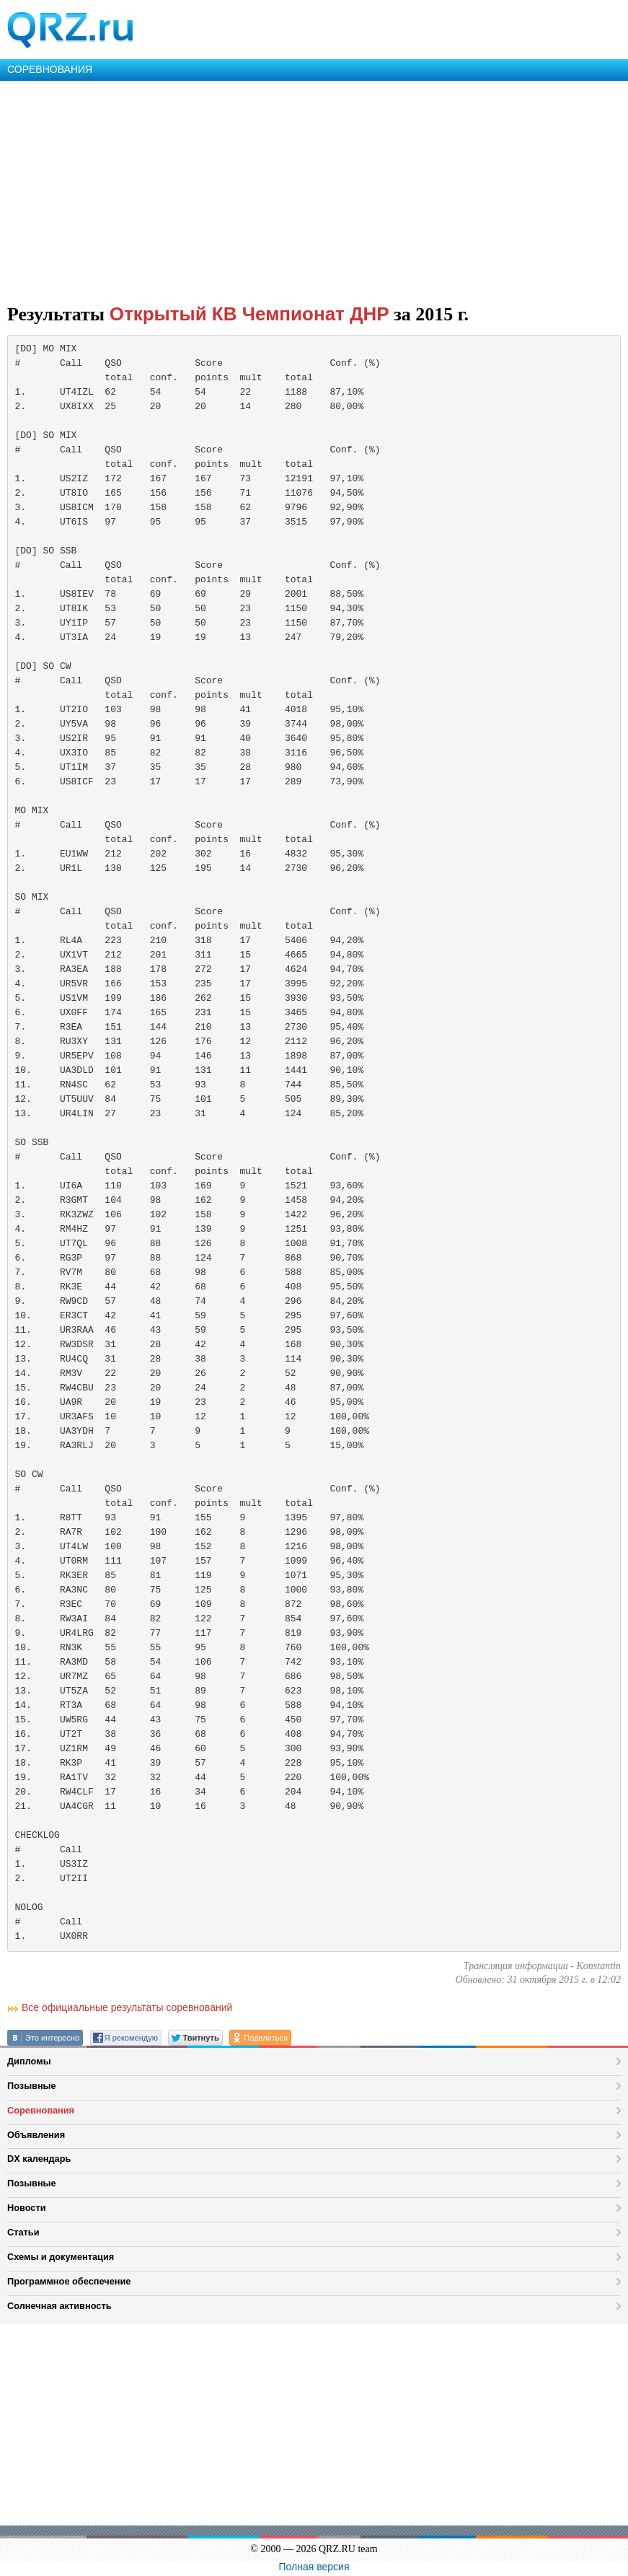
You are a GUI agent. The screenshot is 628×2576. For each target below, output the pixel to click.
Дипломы (29, 2061)
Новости (26, 2207)
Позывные (31, 2085)
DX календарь (39, 2158)
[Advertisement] (314, 189)
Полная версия (314, 2566)
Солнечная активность (59, 2305)
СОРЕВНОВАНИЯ (49, 69)
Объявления (36, 2134)
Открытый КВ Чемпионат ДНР (249, 314)
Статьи (23, 2232)
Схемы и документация (60, 2256)
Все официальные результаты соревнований (127, 2007)
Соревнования (40, 2110)
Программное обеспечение (69, 2281)
